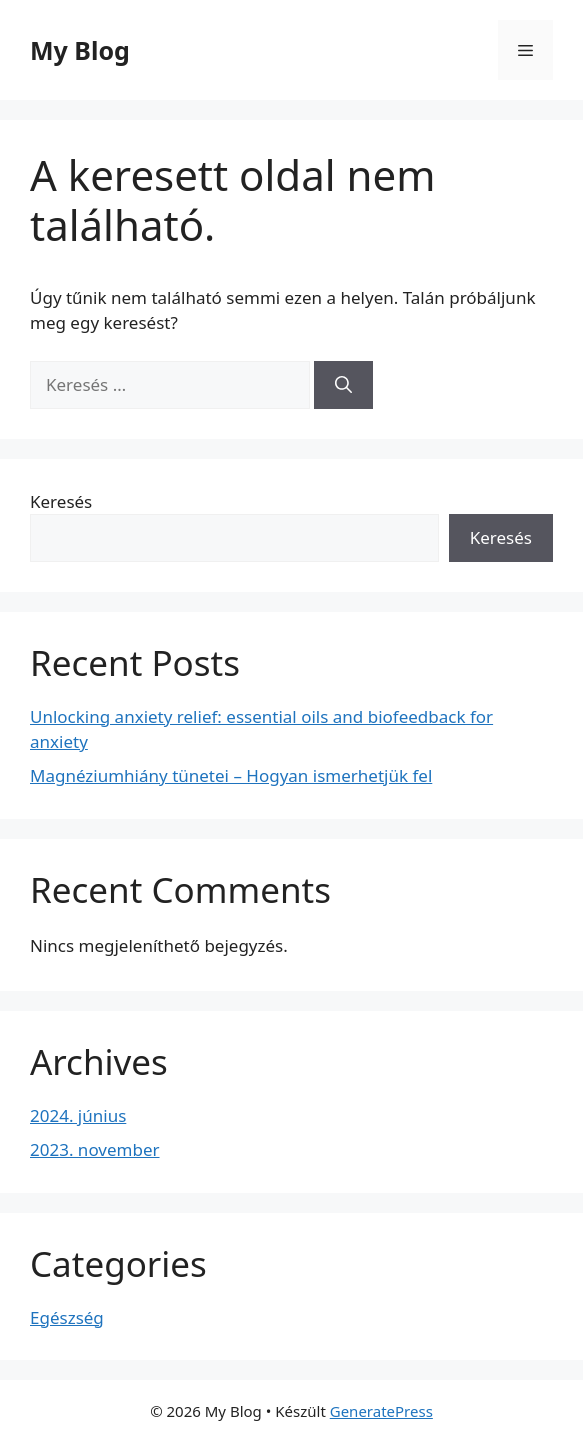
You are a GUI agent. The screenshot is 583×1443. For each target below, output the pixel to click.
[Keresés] (343, 385)
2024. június (78, 1115)
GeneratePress (381, 1411)
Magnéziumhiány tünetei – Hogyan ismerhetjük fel (231, 775)
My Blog (80, 50)
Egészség (67, 1317)
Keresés (61, 501)
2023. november (95, 1149)
